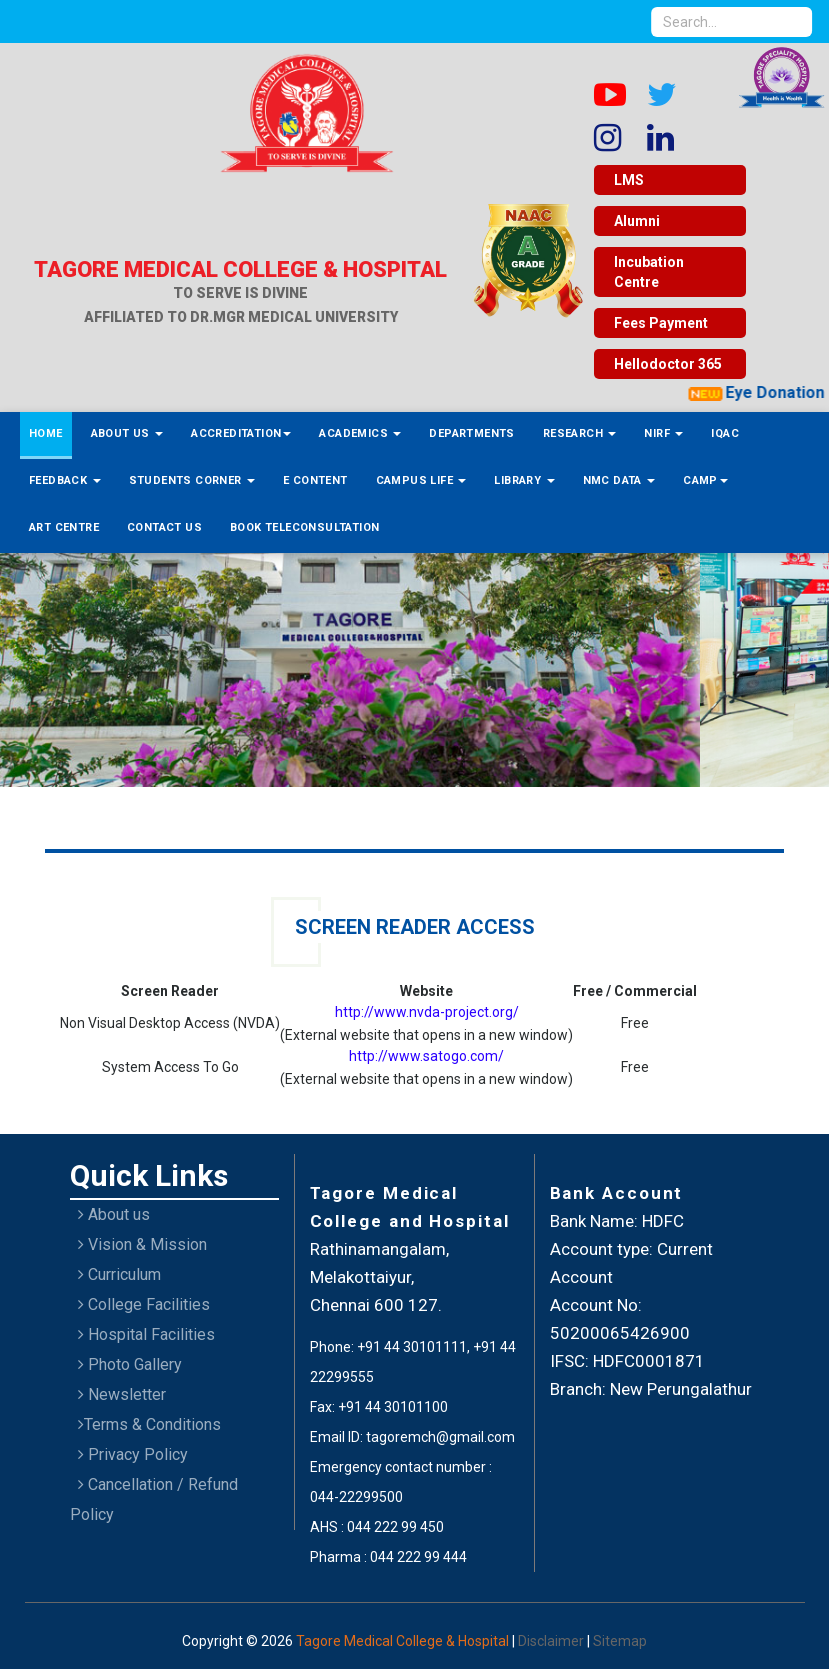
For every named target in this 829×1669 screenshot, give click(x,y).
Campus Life (421, 480)
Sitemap (620, 1641)
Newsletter (122, 1394)
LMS (629, 180)
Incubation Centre (649, 272)
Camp (705, 480)
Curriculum (119, 1274)
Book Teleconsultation (304, 527)
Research (580, 433)
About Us (127, 433)
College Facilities (144, 1304)
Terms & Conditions (149, 1424)
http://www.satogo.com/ (426, 1056)
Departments (471, 433)
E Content (315, 480)
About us (114, 1214)
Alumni (637, 221)
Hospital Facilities (146, 1334)
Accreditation (241, 433)
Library (524, 480)
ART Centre (64, 527)
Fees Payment (661, 323)
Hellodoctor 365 (668, 364)
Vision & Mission (142, 1244)
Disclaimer (552, 1641)
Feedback (65, 480)
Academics (360, 433)
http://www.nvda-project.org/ (427, 1012)
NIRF (663, 433)
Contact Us (164, 527)
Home (46, 433)
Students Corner (192, 480)
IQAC (725, 433)
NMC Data (619, 480)
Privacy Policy (133, 1454)
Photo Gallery (130, 1364)
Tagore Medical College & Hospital (404, 1641)
